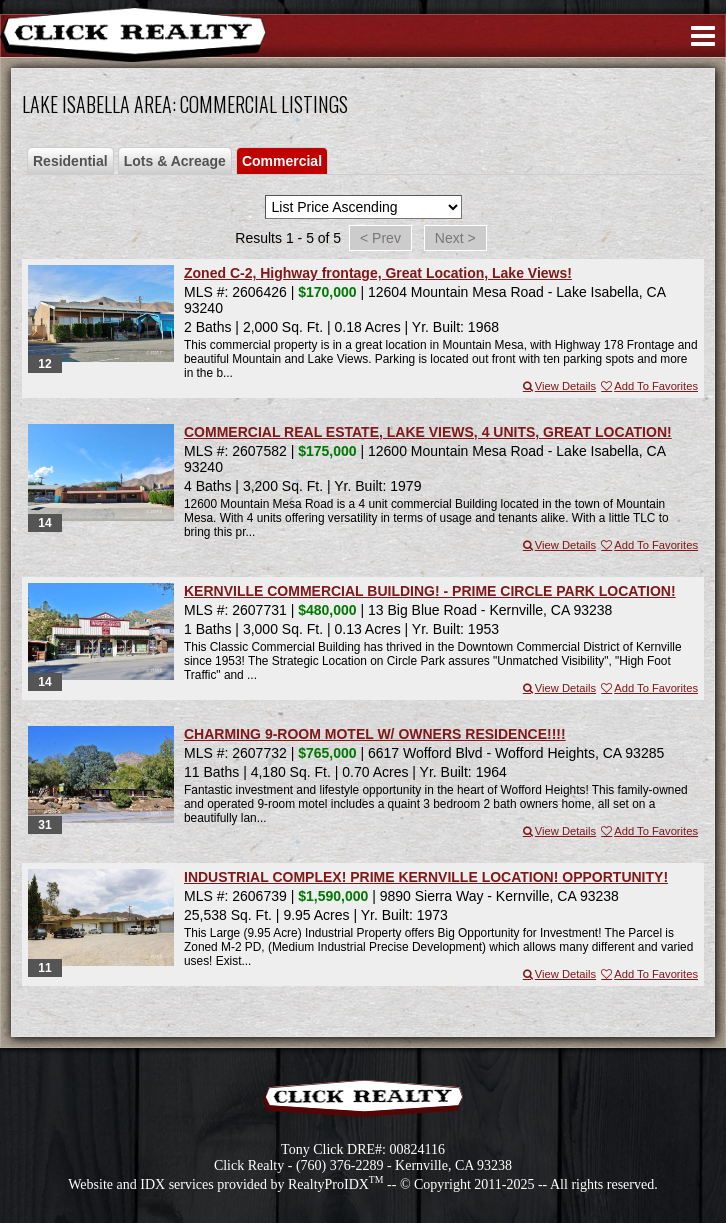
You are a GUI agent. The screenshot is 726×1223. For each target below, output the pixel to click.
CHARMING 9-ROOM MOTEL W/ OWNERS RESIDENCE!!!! (375, 734)
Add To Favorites (648, 386)
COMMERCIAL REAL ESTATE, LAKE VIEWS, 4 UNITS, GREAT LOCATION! (428, 432)
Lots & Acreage (175, 161)
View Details (558, 386)
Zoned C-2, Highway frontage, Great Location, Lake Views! (378, 273)
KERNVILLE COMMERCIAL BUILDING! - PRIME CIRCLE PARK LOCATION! (430, 591)
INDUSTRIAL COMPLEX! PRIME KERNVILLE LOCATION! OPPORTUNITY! (426, 877)
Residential (70, 161)
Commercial (282, 161)
